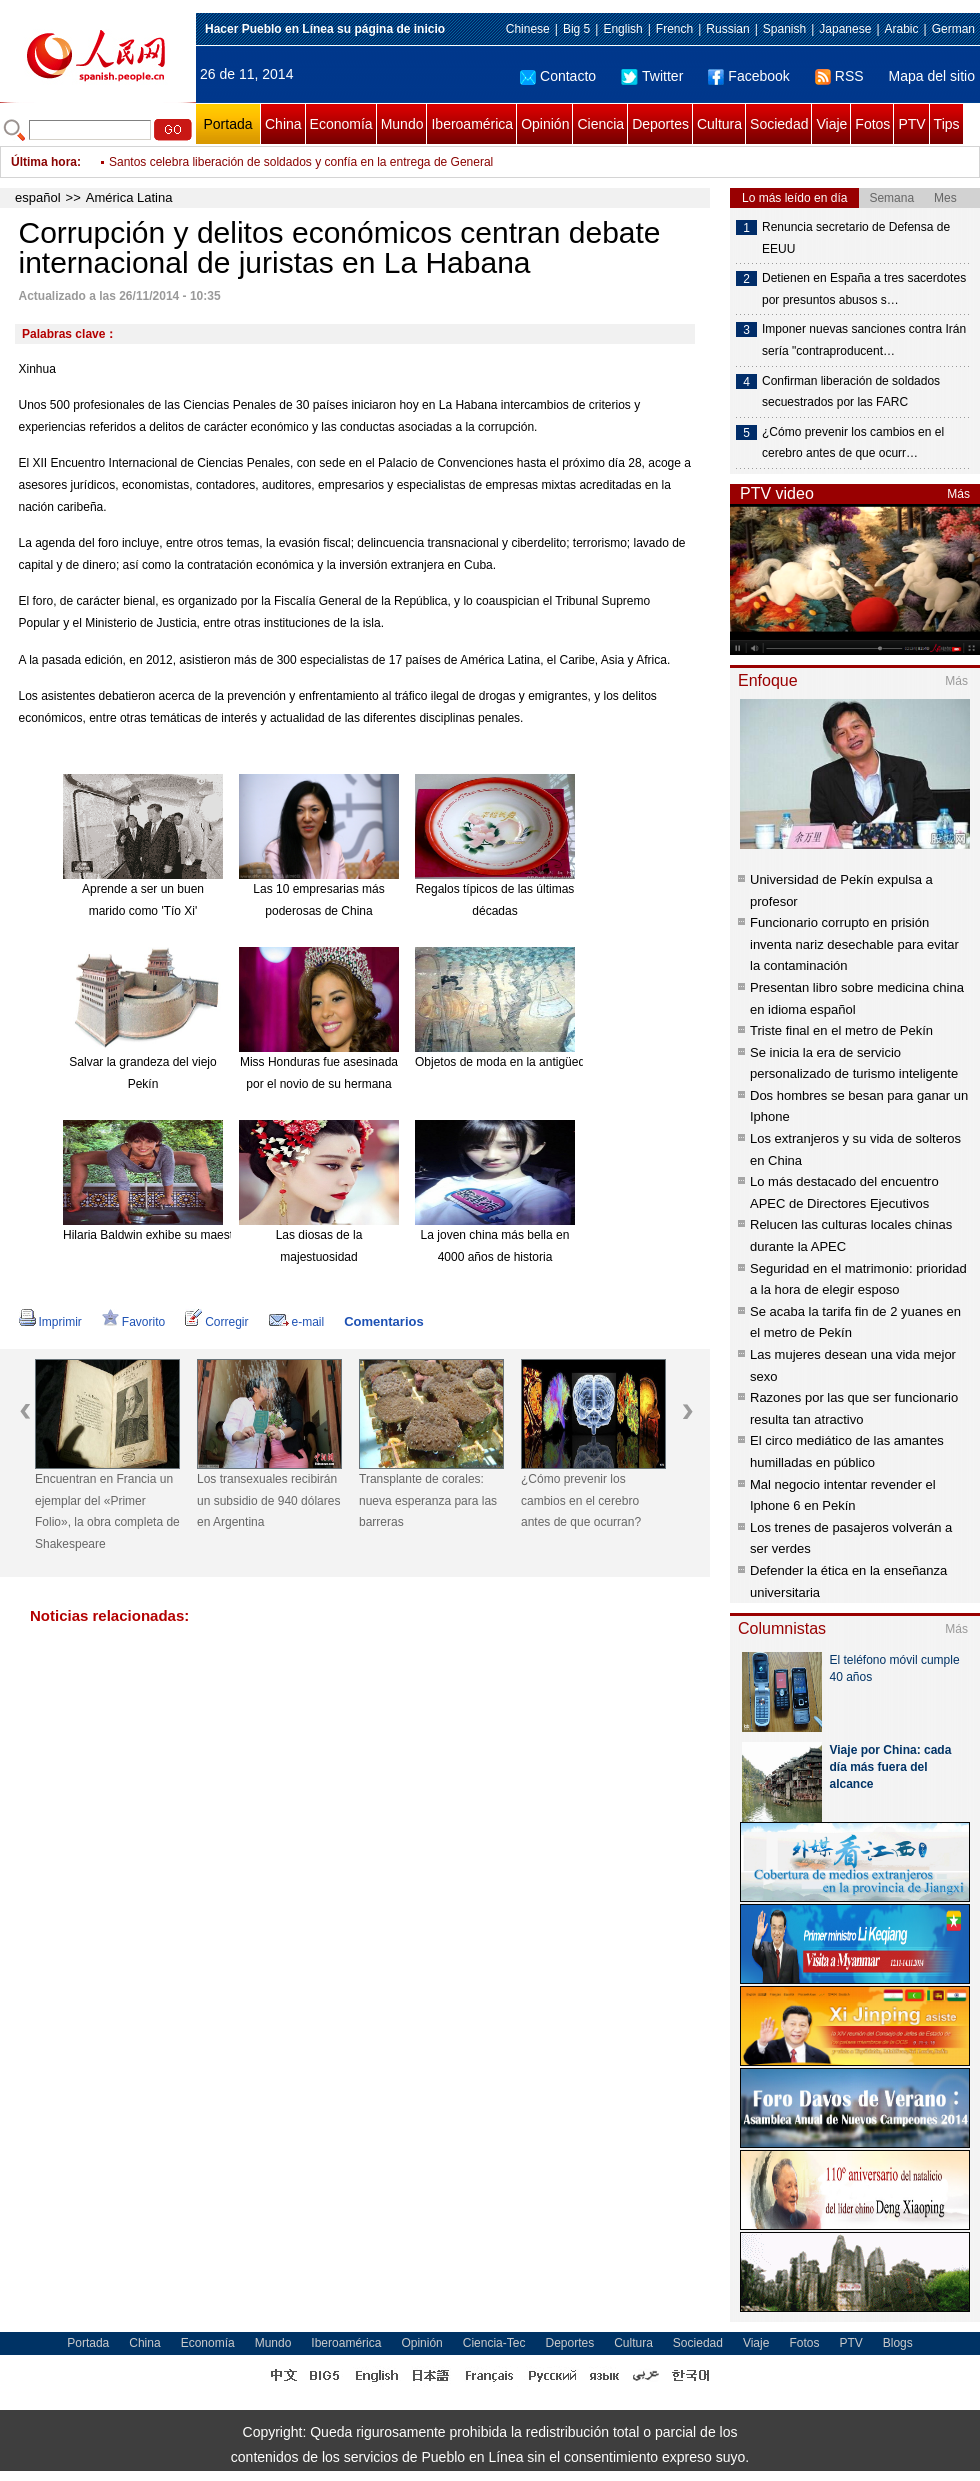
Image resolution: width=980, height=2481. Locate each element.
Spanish (784, 29)
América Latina (129, 197)
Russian (727, 29)
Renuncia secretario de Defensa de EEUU (856, 238)
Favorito (133, 1322)
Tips (947, 124)
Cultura (719, 124)
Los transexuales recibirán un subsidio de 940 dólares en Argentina (268, 1500)
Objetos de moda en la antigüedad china (523, 1062)
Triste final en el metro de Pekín (841, 1030)
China (283, 124)
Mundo (402, 124)
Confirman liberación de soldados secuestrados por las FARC (851, 392)
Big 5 (576, 29)
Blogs (898, 2343)
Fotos (872, 124)
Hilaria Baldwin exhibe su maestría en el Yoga (184, 1235)
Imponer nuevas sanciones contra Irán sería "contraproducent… (864, 340)
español (38, 197)
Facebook (748, 76)
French (674, 29)
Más (958, 494)
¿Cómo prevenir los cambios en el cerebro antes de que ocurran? (581, 1500)
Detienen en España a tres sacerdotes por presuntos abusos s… (864, 289)
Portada (227, 124)
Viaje (831, 124)
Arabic (902, 29)
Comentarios (383, 1321)
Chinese (528, 29)
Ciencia (600, 124)
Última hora (44, 162)
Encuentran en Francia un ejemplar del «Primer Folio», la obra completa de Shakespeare (107, 1511)
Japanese (845, 29)
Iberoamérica (472, 124)
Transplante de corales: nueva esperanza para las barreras (428, 1500)
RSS (839, 76)
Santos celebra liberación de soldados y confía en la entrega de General (301, 172)
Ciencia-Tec (494, 2343)
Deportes (660, 124)
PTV (911, 124)
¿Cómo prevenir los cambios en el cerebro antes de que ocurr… (853, 443)
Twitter (652, 76)
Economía (341, 124)
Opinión (545, 124)
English (622, 29)
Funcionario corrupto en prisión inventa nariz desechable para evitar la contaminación (854, 944)
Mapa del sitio (932, 76)
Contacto (558, 76)
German (953, 29)
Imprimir (50, 1322)
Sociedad (779, 124)
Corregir (216, 1322)
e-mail (297, 1322)
